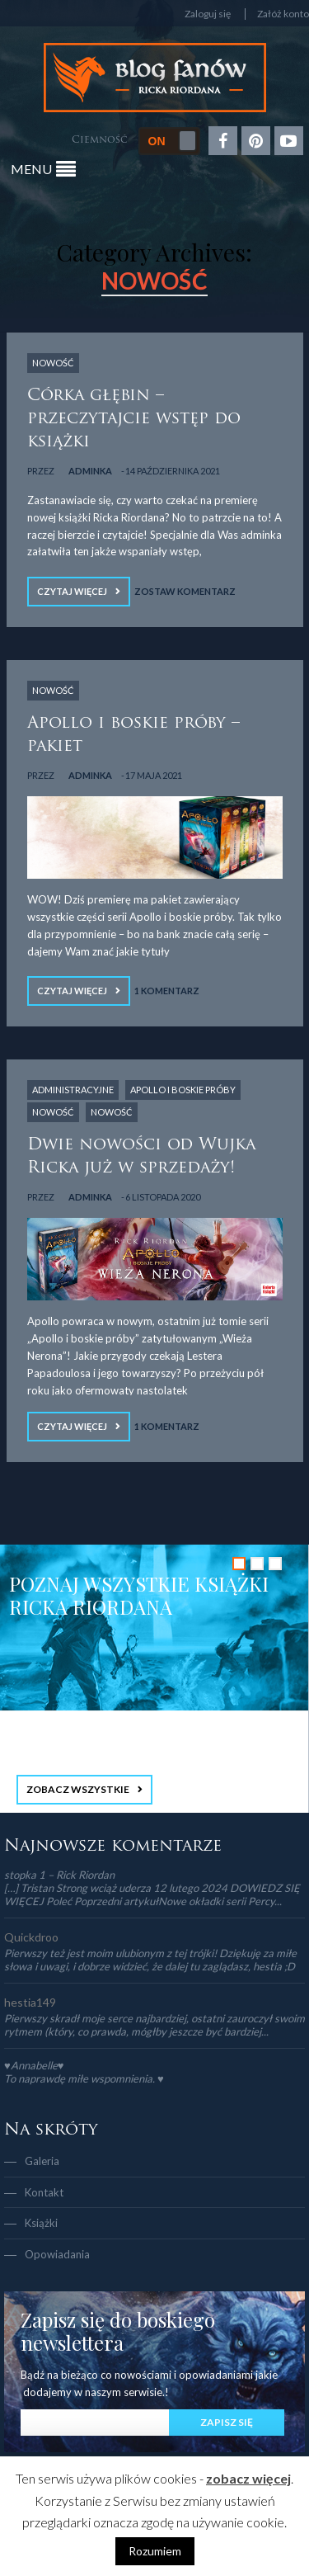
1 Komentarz (166, 990)
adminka (90, 470)
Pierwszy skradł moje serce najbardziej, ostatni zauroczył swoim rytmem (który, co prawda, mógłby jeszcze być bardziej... (154, 2025)
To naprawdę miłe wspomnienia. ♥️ (84, 2078)
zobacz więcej (248, 2478)
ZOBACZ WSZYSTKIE (77, 1789)
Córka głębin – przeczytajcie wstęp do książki (134, 419)
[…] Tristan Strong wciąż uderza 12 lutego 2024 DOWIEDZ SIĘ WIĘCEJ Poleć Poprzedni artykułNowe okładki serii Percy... (152, 1894)
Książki (41, 2222)
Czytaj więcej (72, 591)
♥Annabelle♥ (33, 2065)
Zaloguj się (208, 14)
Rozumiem (155, 2551)
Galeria (42, 2161)
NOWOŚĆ (53, 362)
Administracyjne (73, 1089)
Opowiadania (57, 2254)
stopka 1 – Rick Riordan (59, 1874)
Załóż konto (283, 14)
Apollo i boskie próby (183, 1089)
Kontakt (44, 2192)
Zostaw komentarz (185, 591)
